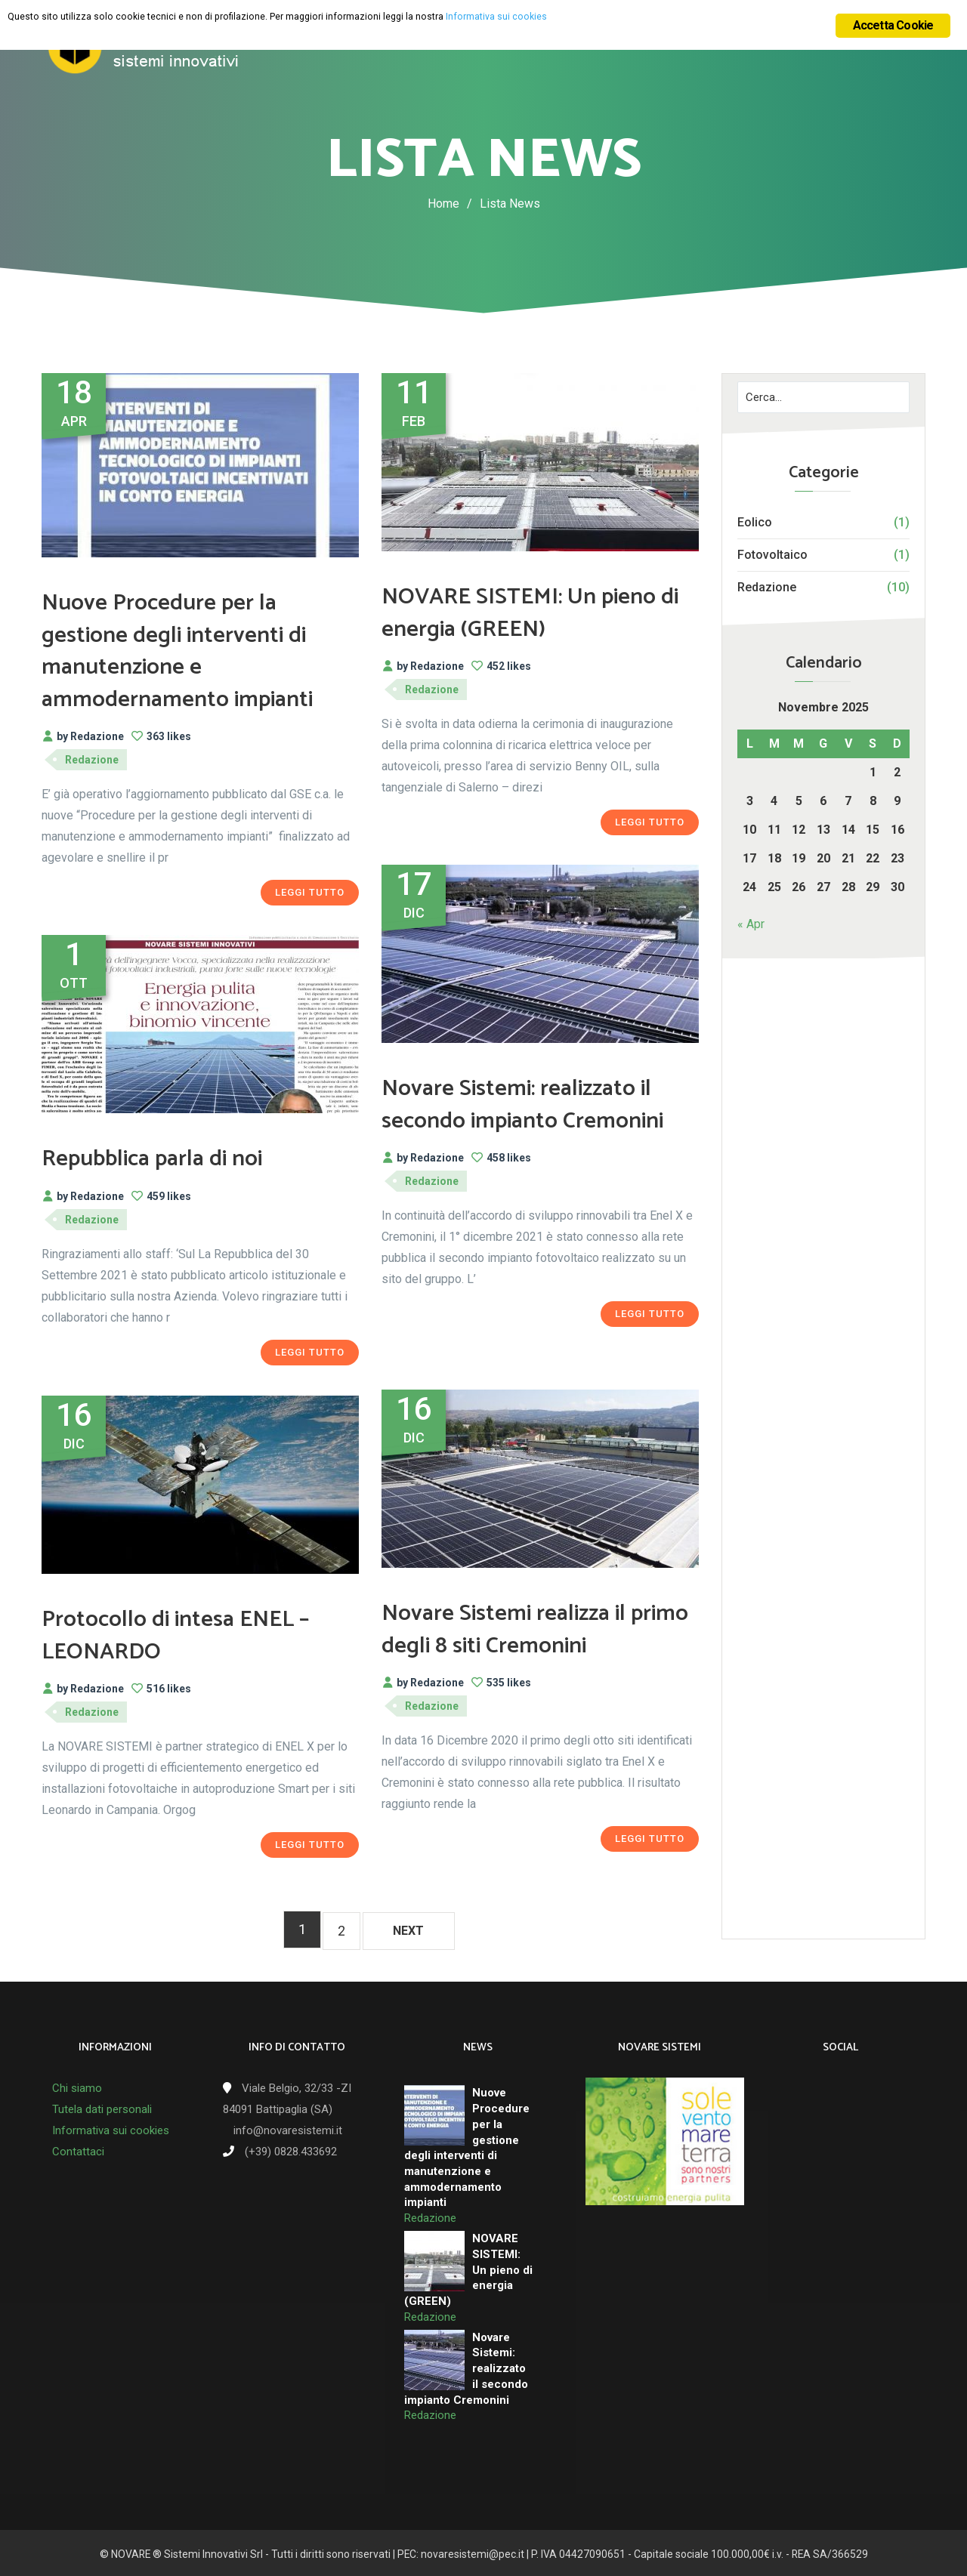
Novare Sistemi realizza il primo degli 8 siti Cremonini (537, 1628)
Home (443, 203)
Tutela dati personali (102, 2107)
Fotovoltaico (772, 555)
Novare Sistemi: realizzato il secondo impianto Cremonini (539, 1120)
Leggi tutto (309, 892)
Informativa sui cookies (110, 2128)
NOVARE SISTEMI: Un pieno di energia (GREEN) (525, 612)
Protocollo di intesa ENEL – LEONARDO (197, 1635)
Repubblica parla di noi (171, 1158)
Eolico (754, 522)
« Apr (751, 924)
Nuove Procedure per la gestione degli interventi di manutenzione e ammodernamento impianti (200, 650)
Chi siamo (77, 2086)
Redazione (766, 587)
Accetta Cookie (893, 25)
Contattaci (78, 2149)
